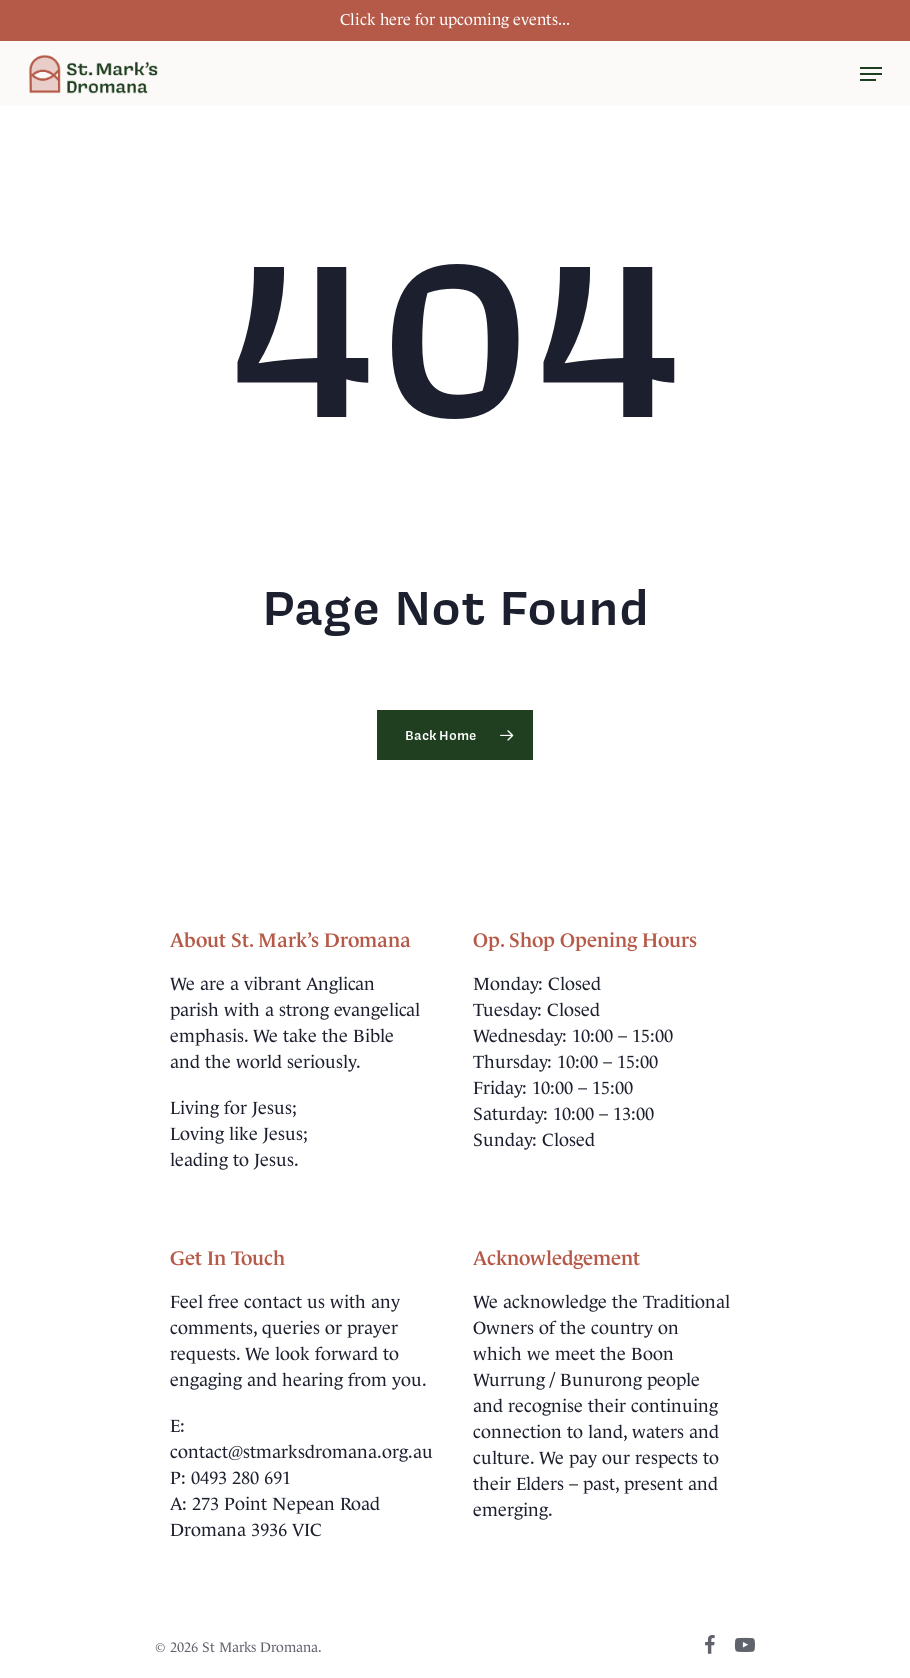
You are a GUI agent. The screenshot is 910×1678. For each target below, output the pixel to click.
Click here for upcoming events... (455, 19)
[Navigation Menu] (871, 74)
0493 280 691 (241, 1478)
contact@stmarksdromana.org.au (301, 1452)
